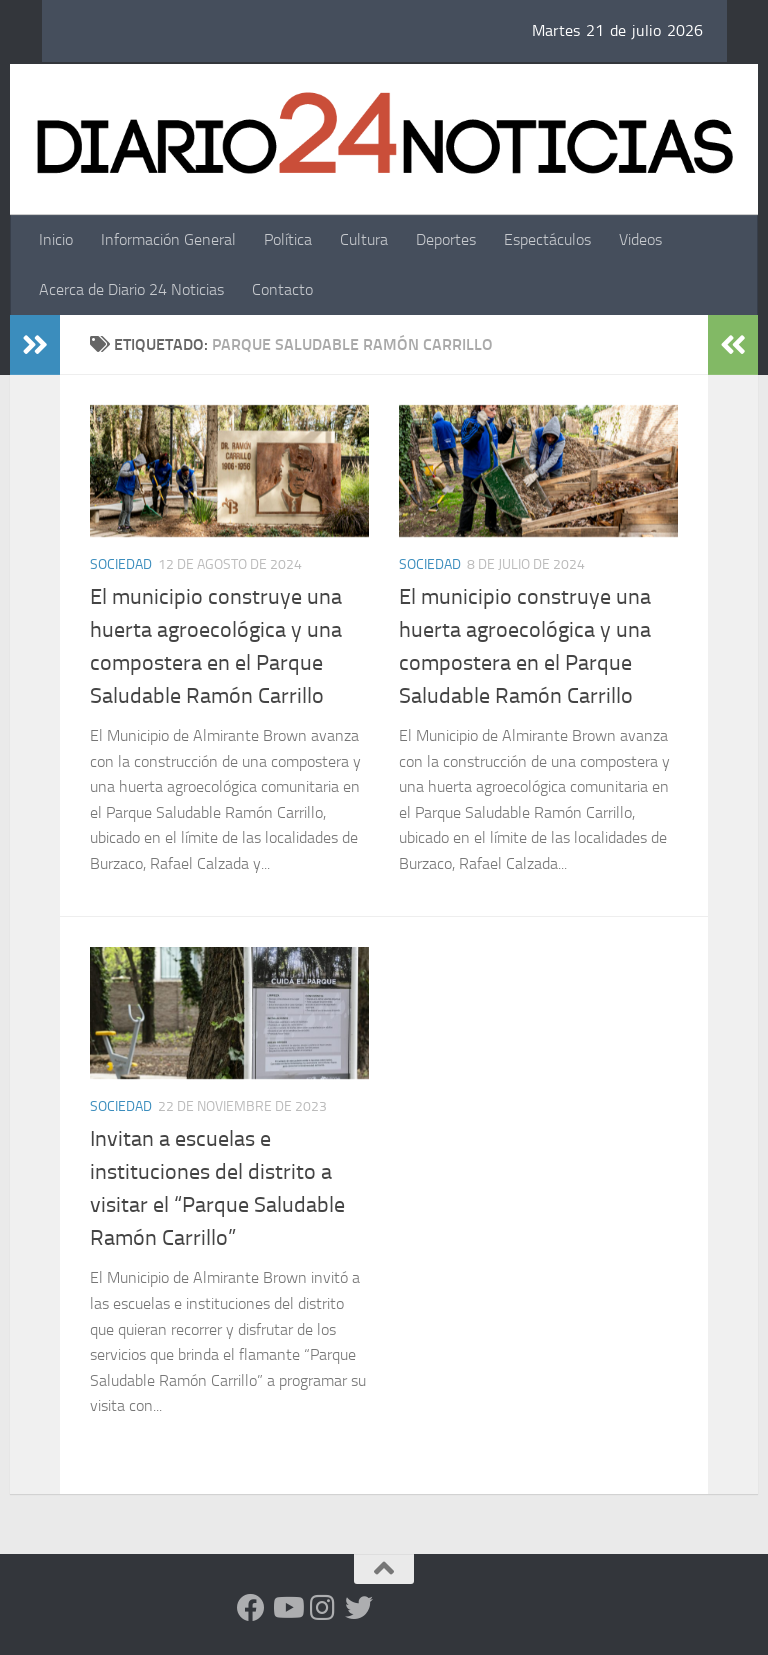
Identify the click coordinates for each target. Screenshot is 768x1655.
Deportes (446, 239)
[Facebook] (251, 1608)
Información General (168, 239)
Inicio (56, 239)
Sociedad (121, 564)
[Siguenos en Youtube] (287, 1608)
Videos (640, 239)
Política (288, 239)
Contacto (282, 289)
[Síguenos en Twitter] (359, 1608)
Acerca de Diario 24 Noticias (131, 289)
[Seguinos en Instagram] (323, 1608)
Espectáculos (547, 239)
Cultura (364, 239)
